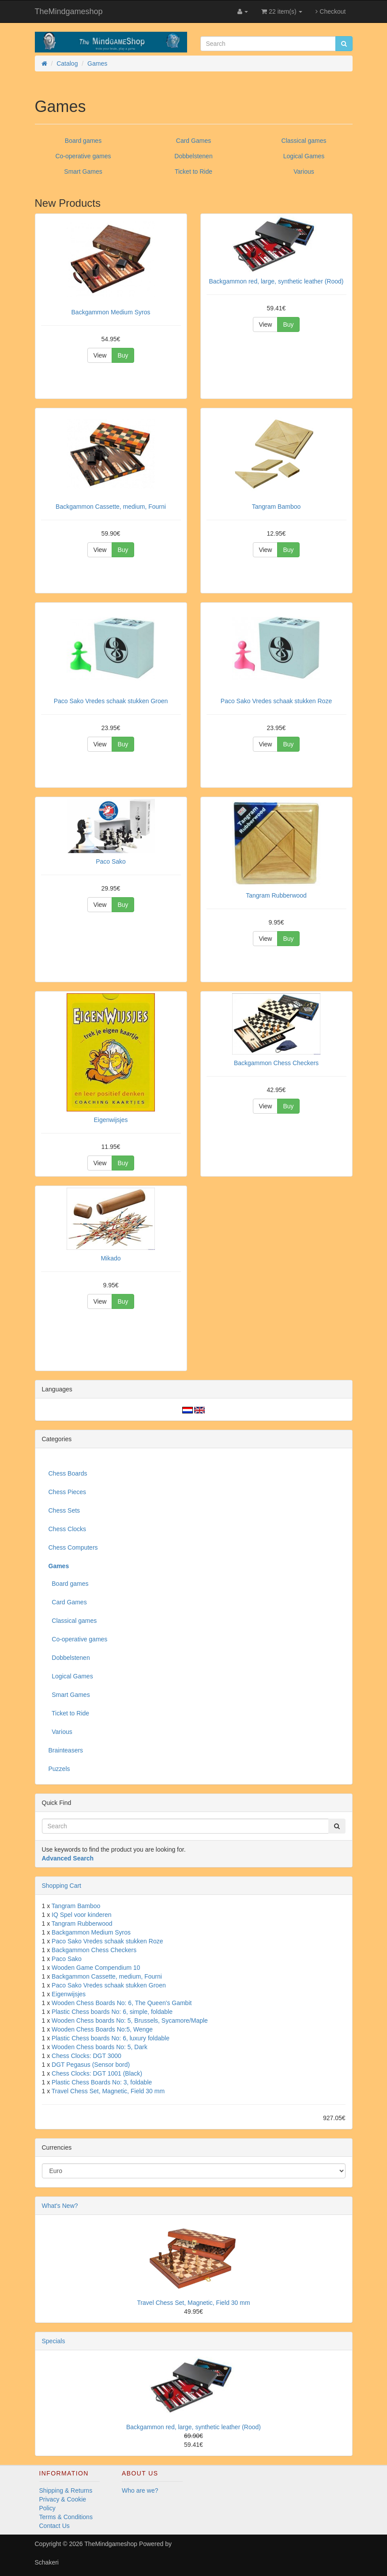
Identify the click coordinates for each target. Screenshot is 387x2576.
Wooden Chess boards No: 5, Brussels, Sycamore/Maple (130, 2020)
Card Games (193, 140)
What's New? (60, 2205)
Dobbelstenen (193, 156)
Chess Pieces (67, 1491)
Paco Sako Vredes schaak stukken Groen (109, 1985)
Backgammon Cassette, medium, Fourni (107, 1976)
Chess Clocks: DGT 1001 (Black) (97, 2073)
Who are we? (140, 2490)
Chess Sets (64, 1510)
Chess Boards (68, 1473)
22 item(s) (281, 11)
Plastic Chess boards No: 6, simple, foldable (112, 2011)
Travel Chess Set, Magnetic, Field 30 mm (108, 2091)
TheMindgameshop (69, 11)
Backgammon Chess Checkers (94, 1949)
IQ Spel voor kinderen (81, 1914)
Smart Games (83, 171)
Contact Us (54, 2525)
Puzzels (59, 1768)
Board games (83, 140)
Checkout (331, 11)
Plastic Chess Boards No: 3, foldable (102, 2082)
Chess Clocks (67, 1528)
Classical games (304, 140)
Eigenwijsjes (69, 1994)
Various (303, 171)
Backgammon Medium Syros (91, 1932)
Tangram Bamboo (76, 1905)
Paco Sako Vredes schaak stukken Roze (107, 1941)
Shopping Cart (62, 1885)
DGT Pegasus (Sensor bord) (91, 2064)
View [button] (99, 355)
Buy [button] (122, 355)
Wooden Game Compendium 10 (96, 1967)
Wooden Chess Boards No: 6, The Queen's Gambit (122, 2002)
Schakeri (47, 2562)
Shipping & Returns (66, 2490)
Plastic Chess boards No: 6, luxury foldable (110, 2038)
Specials (53, 2341)
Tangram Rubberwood (82, 1923)
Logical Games (303, 156)
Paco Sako (67, 1958)
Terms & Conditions (66, 2516)
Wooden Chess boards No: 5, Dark (99, 2046)
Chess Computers (73, 1547)
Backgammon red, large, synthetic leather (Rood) (193, 2427)
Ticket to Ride (193, 171)
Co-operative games (83, 156)
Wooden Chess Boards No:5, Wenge (102, 2029)
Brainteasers (66, 1750)
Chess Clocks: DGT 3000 (86, 2055)
